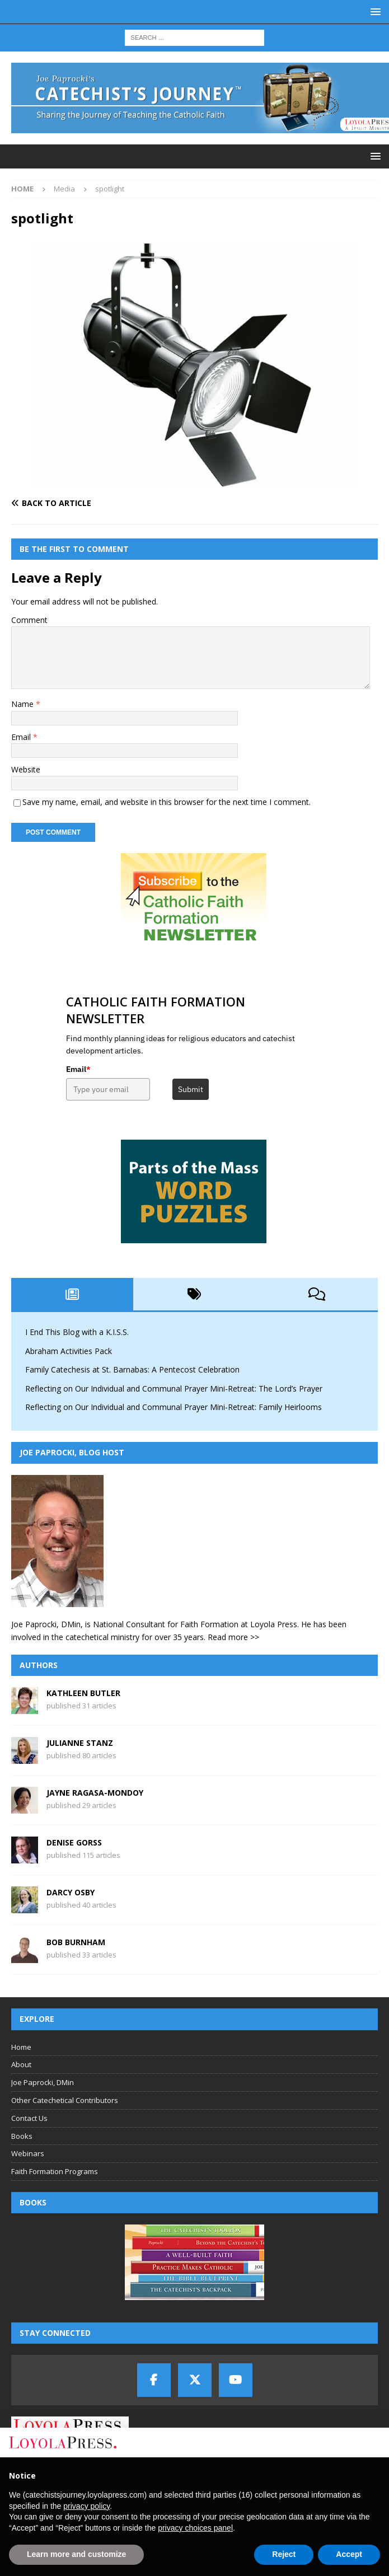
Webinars (27, 2153)
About (21, 2064)
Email (22, 737)
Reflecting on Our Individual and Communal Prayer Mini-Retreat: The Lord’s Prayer (173, 1388)
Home (21, 2047)
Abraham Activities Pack (68, 1351)
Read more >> (233, 1637)
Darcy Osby (70, 1892)
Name (23, 704)
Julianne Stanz (79, 1742)
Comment (29, 620)
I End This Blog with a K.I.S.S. (77, 1332)
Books (21, 2136)
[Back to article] (100, 503)
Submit (190, 1089)
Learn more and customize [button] (76, 2554)
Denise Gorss (74, 1842)
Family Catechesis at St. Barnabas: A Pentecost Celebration (132, 1369)
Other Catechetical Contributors (64, 2100)
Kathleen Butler (83, 1693)
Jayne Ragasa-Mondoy (94, 1792)
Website (25, 769)
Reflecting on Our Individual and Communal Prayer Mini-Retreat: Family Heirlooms (173, 1407)
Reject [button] (284, 2554)
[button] (373, 11)
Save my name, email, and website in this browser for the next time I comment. (166, 802)
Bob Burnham (75, 1942)
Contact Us (29, 2118)
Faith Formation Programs (54, 2171)
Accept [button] (349, 2554)
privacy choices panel (195, 2527)
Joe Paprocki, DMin (42, 2082)
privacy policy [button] (86, 2506)
